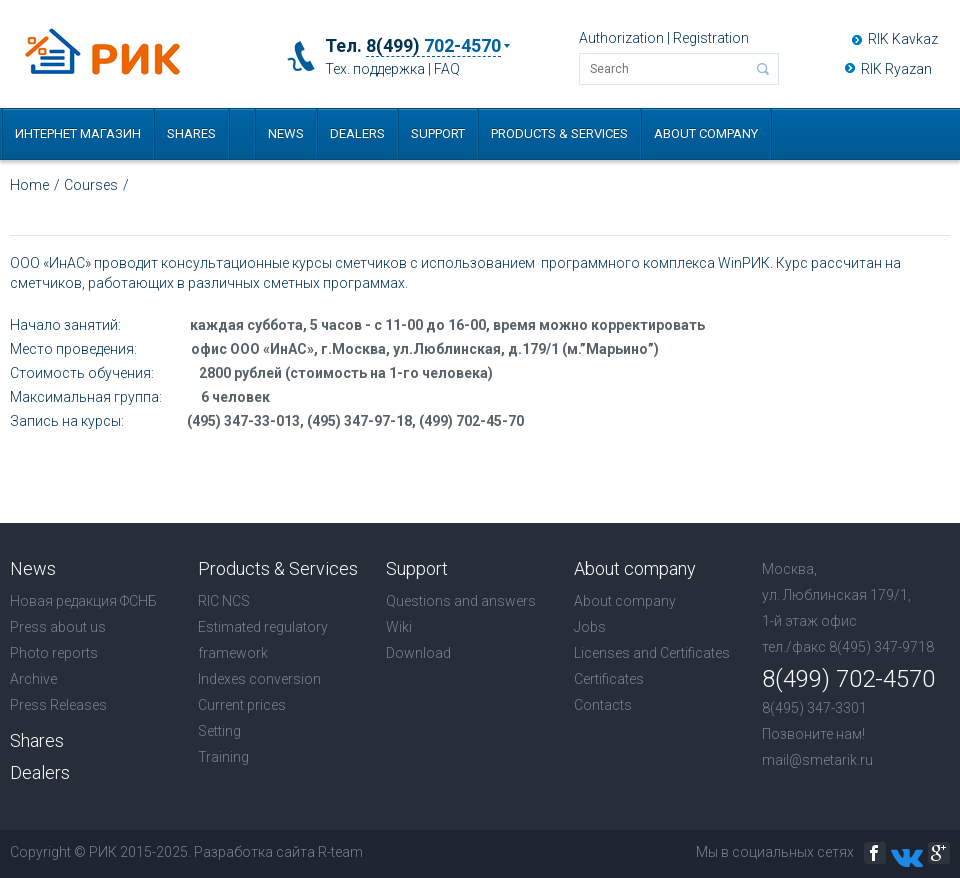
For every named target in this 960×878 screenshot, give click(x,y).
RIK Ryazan (896, 69)
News (286, 133)
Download (418, 653)
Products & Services (559, 133)
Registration (711, 38)
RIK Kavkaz (903, 39)
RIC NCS (224, 601)
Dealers (357, 133)
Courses (91, 185)
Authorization (621, 38)
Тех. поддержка (375, 69)
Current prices (242, 705)
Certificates (609, 679)
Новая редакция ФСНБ (83, 601)
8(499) (433, 46)
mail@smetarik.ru (817, 760)
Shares (191, 133)
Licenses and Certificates (652, 653)
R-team (340, 852)
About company (706, 133)
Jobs (590, 627)
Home (29, 185)
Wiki (399, 627)
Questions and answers (461, 601)
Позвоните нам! (813, 734)
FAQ (447, 69)
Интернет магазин (78, 133)
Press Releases (58, 705)
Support (438, 133)
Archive (33, 679)
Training (223, 757)
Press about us (58, 627)
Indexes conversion (259, 679)
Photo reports (54, 653)
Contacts (603, 705)
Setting (219, 731)
